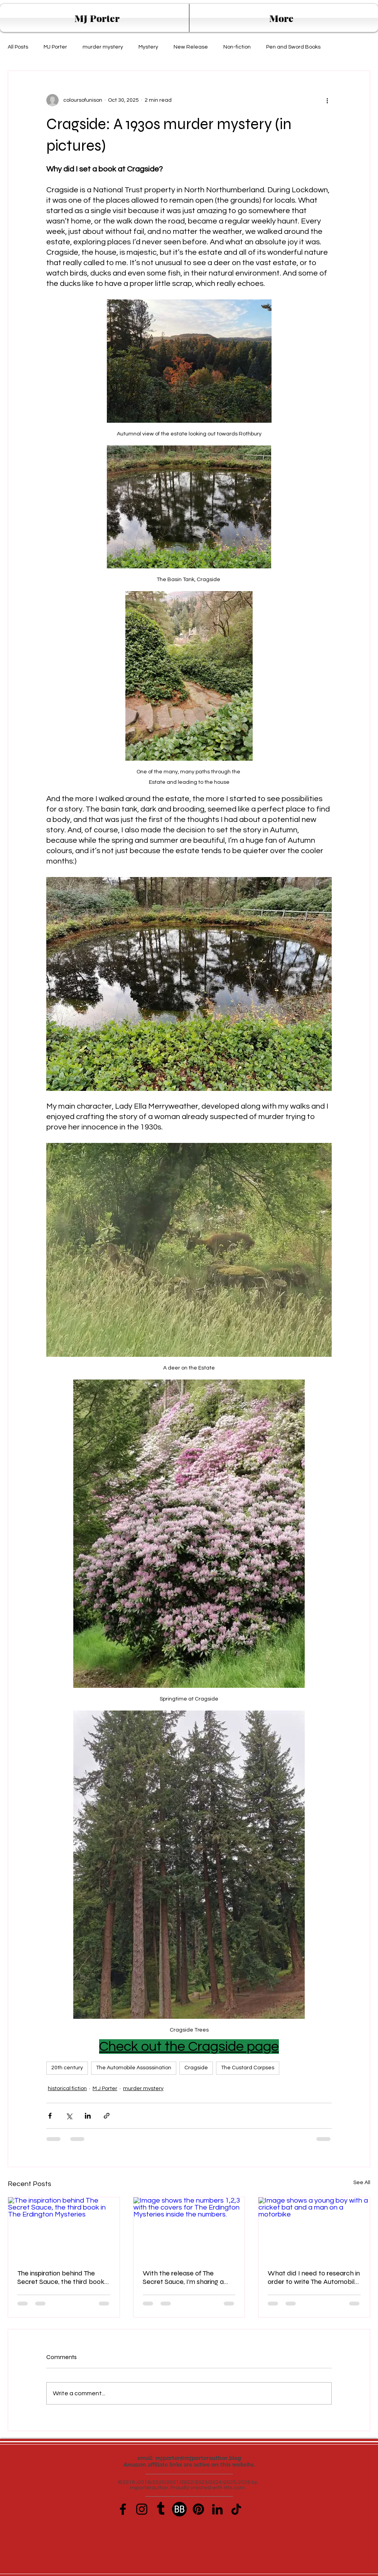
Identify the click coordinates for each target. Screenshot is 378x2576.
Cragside (196, 2067)
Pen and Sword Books (293, 47)
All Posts (18, 47)
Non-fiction (237, 47)
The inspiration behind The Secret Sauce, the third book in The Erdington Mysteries (61, 2277)
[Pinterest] (198, 2509)
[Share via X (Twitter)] (69, 2115)
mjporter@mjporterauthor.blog (198, 2458)
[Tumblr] (160, 2509)
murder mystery (103, 47)
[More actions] (327, 100)
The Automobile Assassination (133, 2067)
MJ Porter (55, 47)
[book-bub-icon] (179, 2509)
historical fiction (67, 2088)
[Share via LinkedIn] (87, 2115)
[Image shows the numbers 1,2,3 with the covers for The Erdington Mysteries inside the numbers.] (189, 2228)
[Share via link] (106, 2115)
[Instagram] (141, 2509)
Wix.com (234, 2487)
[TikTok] (236, 2509)
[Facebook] (122, 2509)
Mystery (148, 47)
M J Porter (105, 2088)
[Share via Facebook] (50, 2115)
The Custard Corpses (247, 2067)
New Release (191, 47)
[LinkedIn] (217, 2509)
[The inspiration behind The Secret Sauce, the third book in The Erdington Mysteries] (64, 2228)
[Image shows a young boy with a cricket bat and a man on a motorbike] (314, 2228)
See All (361, 2182)
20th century (67, 2067)
